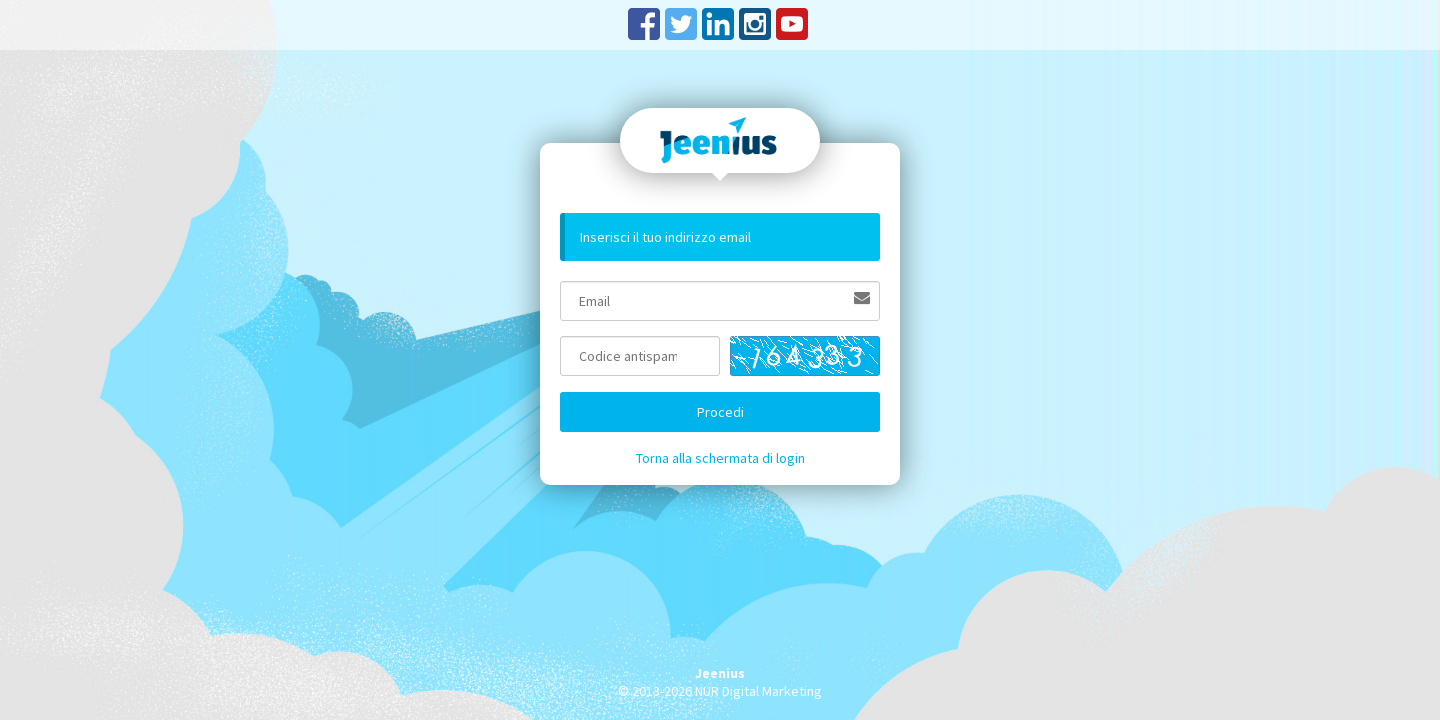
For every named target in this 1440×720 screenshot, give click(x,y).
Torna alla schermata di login (720, 458)
